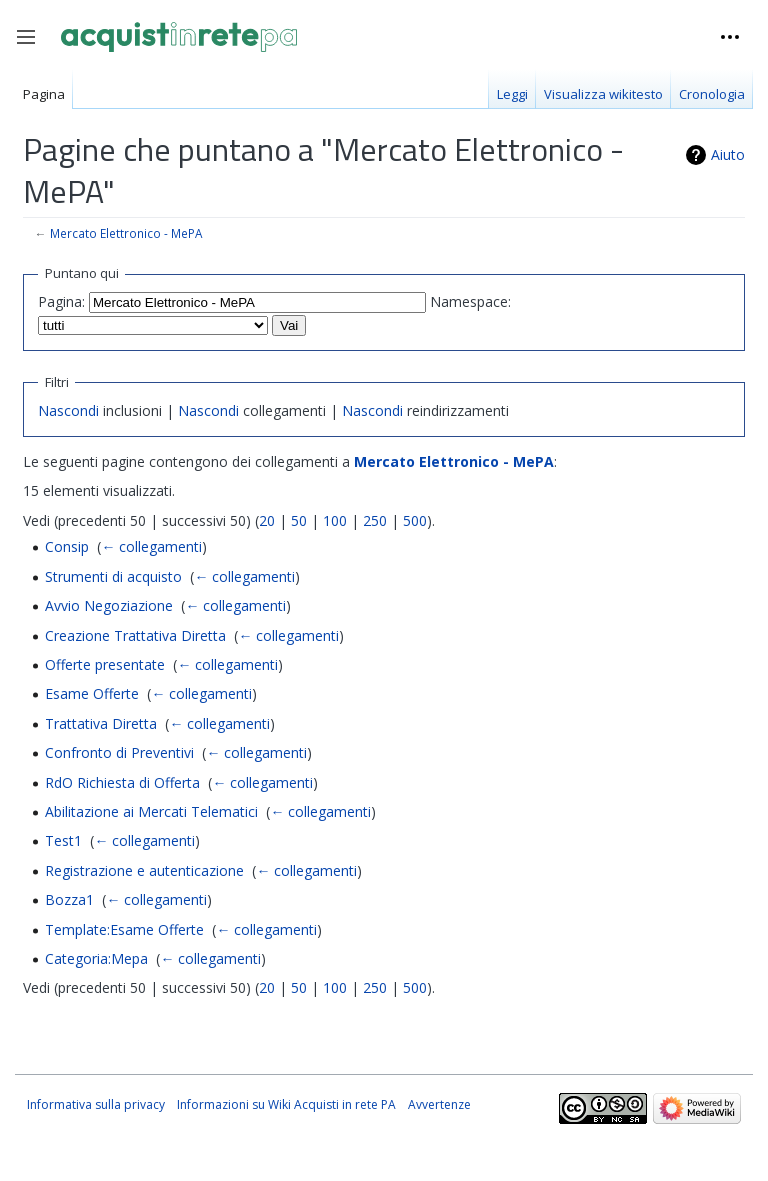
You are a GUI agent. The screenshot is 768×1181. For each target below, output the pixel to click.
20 (267, 520)
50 (299, 520)
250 (375, 520)
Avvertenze (439, 1104)
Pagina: (61, 301)
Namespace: (470, 301)
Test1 (63, 840)
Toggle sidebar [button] (32, 47)
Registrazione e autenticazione (144, 870)
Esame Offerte (92, 693)
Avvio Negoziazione (109, 605)
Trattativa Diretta (101, 723)
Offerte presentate (105, 664)
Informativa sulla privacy (96, 1104)
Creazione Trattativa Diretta (135, 635)
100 (335, 520)
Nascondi (68, 410)
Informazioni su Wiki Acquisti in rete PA (286, 1104)
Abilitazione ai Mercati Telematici (151, 811)
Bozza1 (69, 899)
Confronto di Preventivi (119, 752)
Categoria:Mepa (96, 958)
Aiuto (728, 154)
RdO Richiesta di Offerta (122, 782)
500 (415, 520)
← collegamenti (151, 546)
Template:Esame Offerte (124, 929)
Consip (67, 546)
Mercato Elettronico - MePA (126, 233)
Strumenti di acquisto (113, 576)
